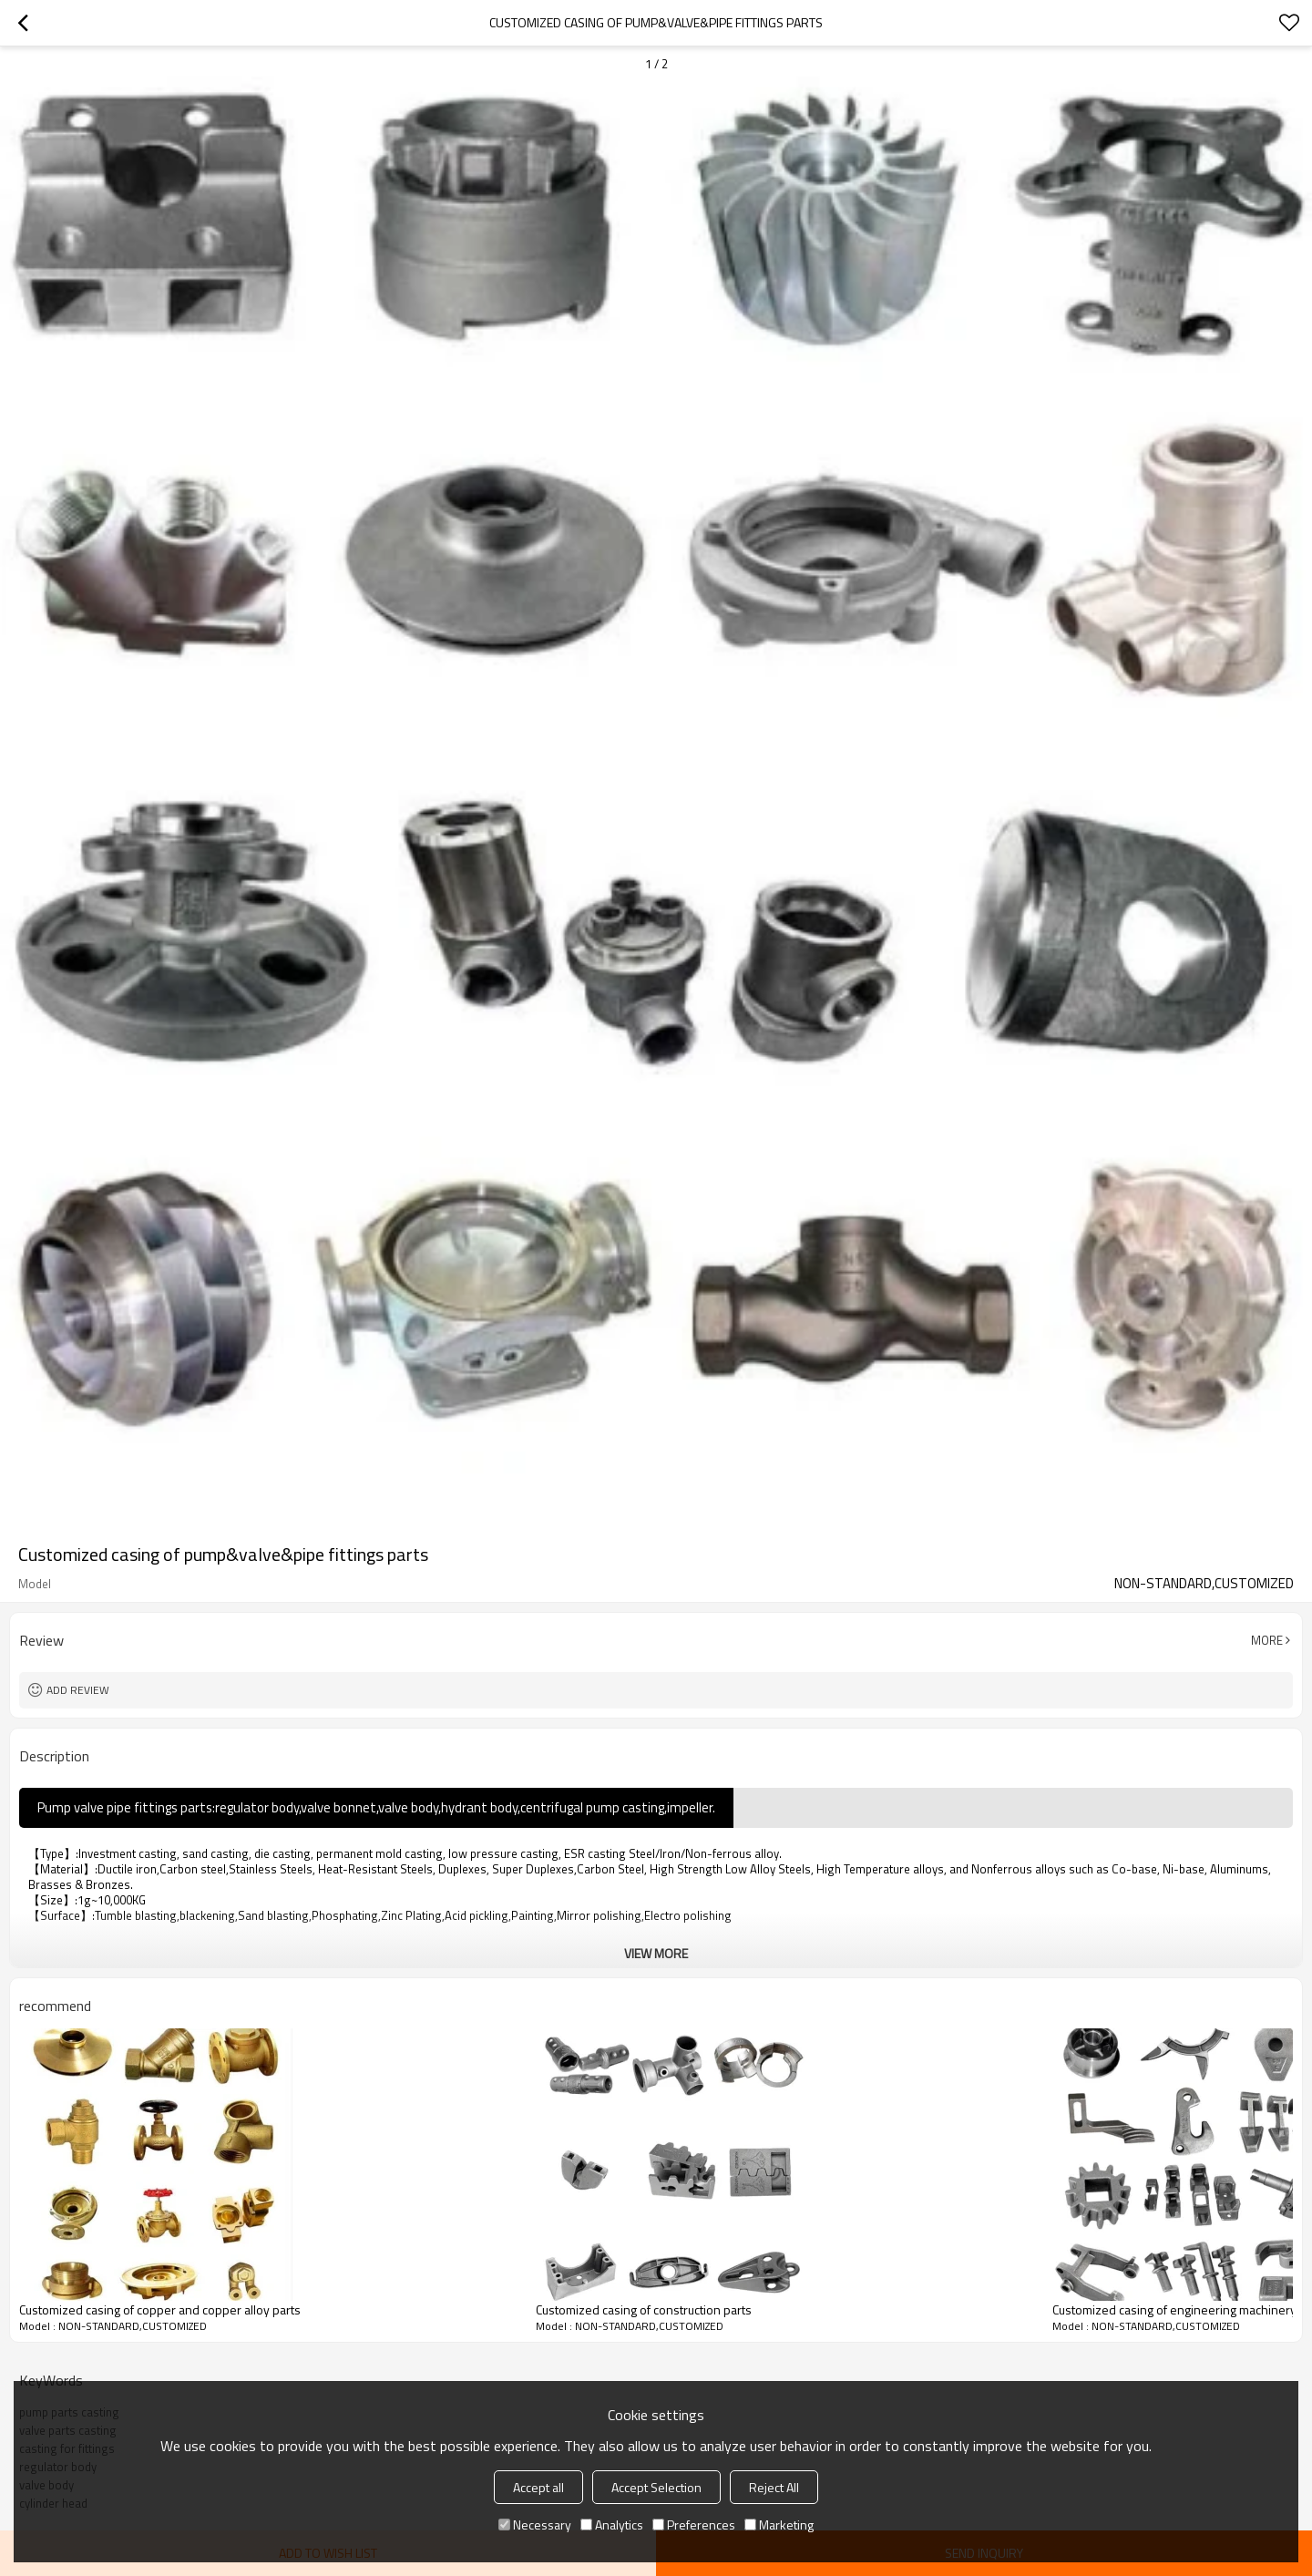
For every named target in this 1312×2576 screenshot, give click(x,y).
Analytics (611, 2524)
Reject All (774, 2487)
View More (656, 1953)
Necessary (534, 2524)
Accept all (538, 2487)
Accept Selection (656, 2487)
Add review (77, 1690)
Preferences (693, 2524)
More (1267, 1640)
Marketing (779, 2524)
